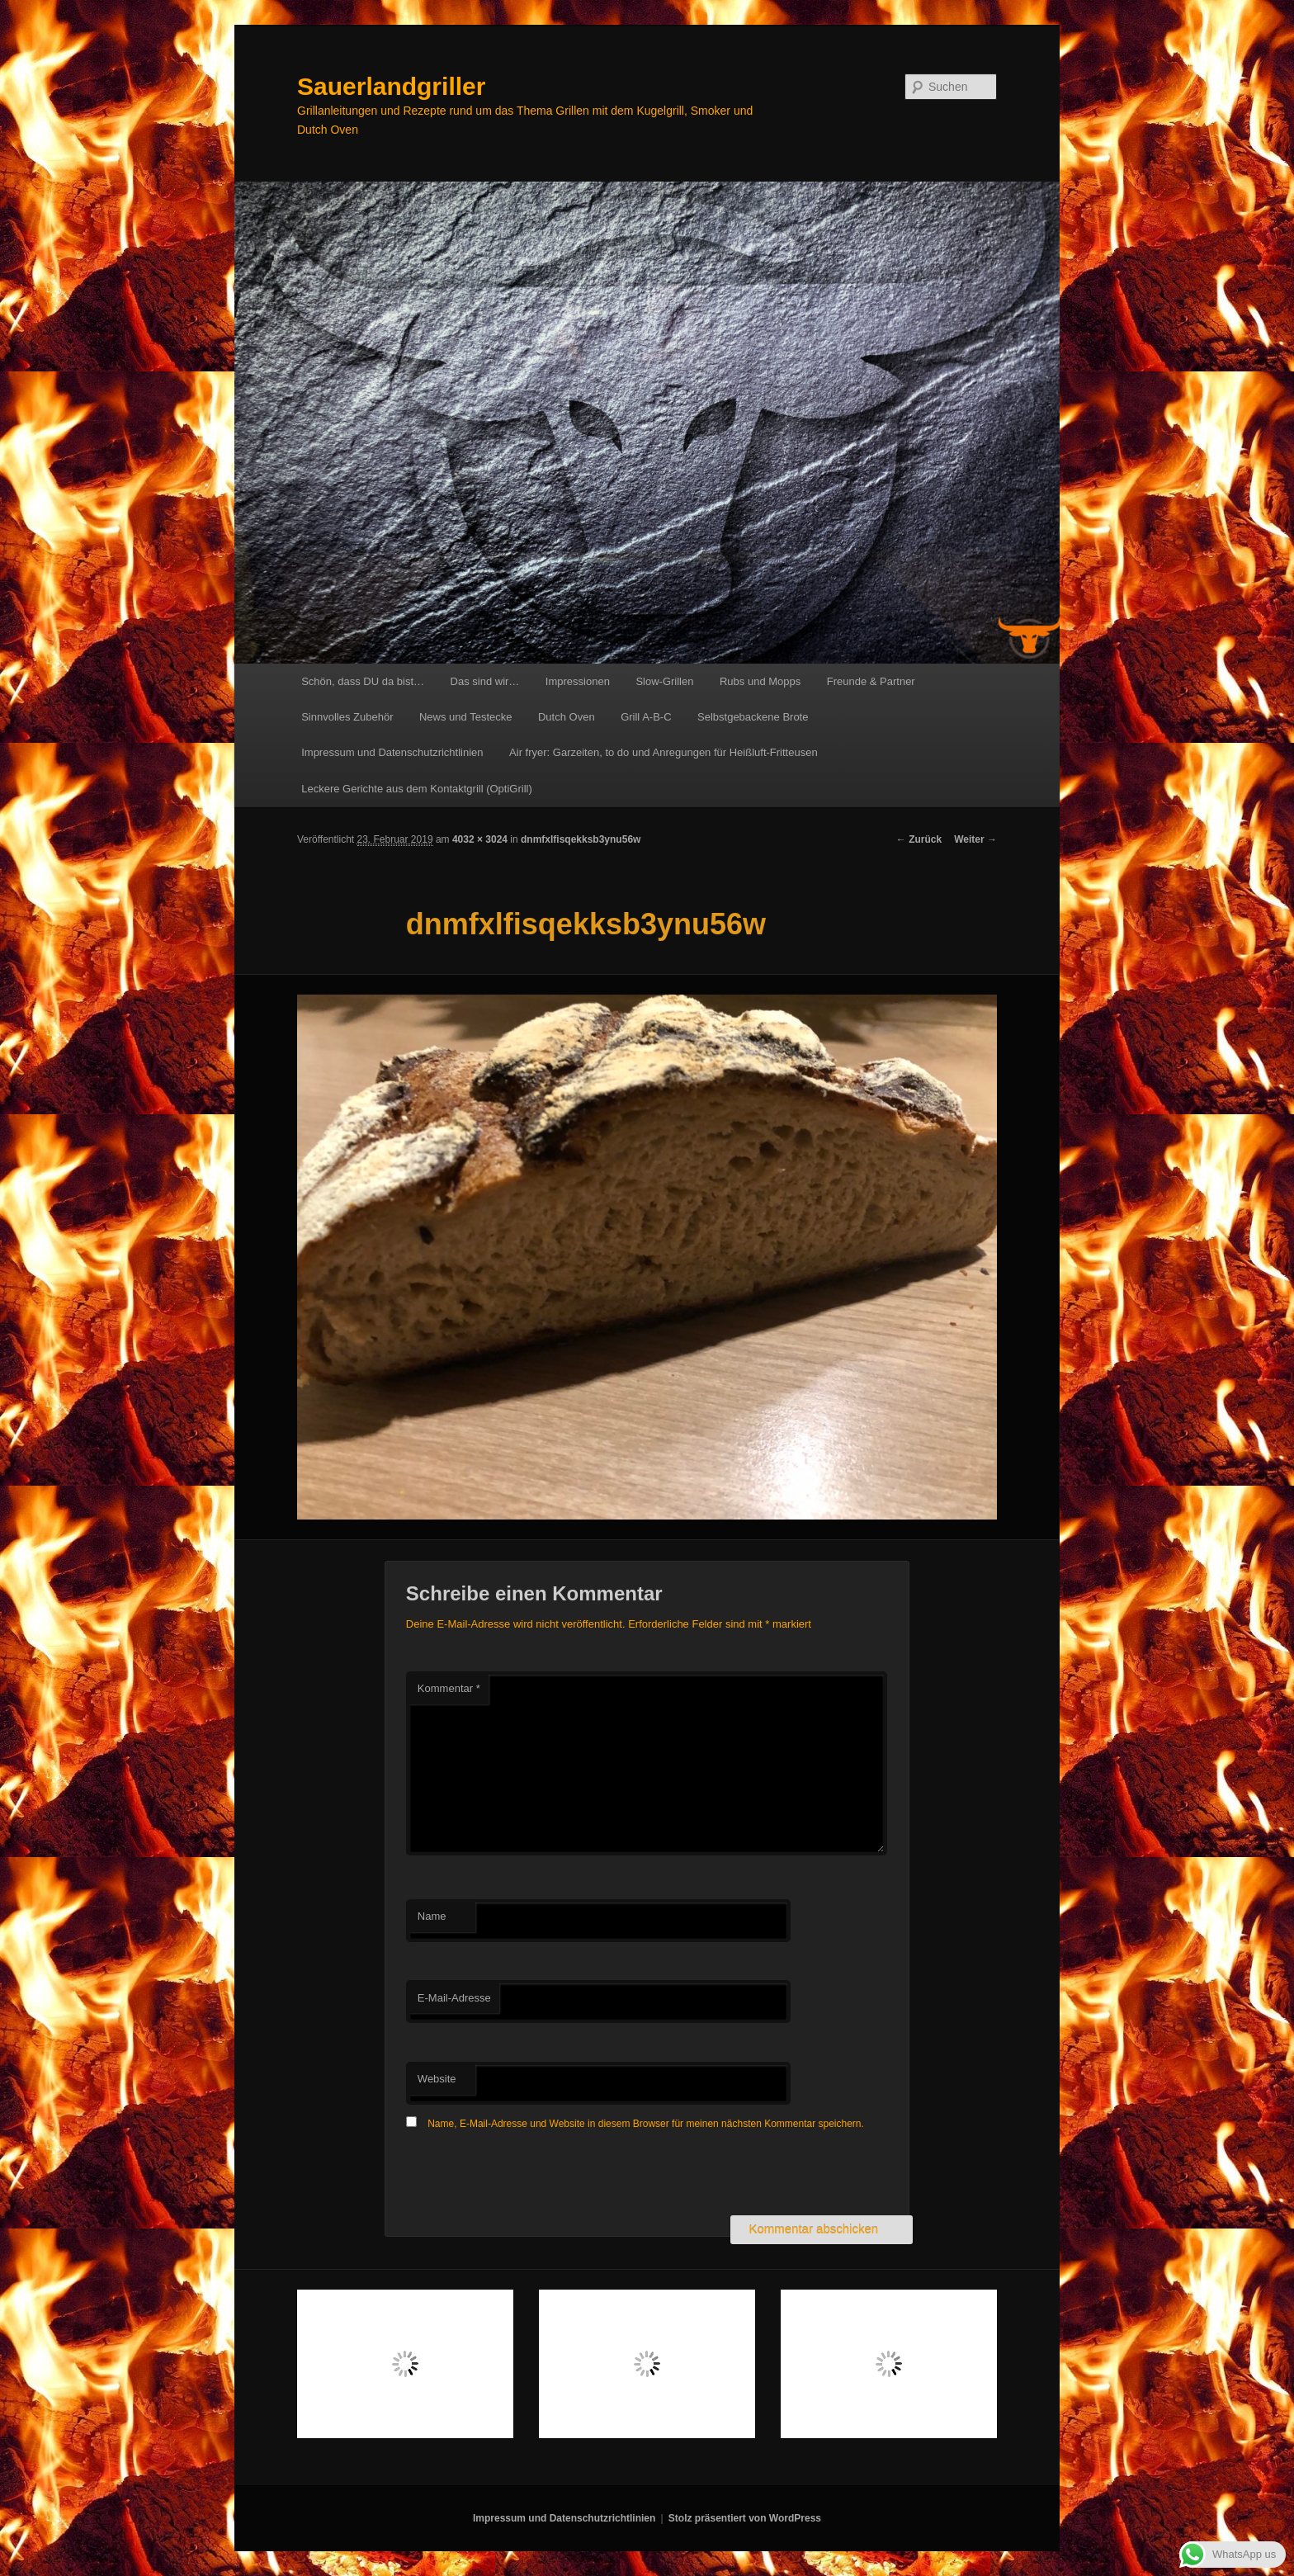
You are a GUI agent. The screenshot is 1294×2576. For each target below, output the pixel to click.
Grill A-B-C (646, 717)
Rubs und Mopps (760, 681)
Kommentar (449, 1688)
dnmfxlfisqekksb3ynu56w (580, 839)
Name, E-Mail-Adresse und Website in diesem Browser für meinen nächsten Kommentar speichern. (645, 2123)
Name (432, 1916)
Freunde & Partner (871, 681)
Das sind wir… (485, 681)
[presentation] (531, 2175)
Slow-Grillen (664, 681)
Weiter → (975, 839)
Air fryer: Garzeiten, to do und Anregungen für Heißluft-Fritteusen (663, 752)
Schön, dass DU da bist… (362, 681)
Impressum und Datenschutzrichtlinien (392, 752)
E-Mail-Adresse (454, 1998)
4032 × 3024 (480, 839)
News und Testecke (465, 717)
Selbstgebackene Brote (752, 717)
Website (437, 2079)
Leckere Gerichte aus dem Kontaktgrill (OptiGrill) (416, 788)
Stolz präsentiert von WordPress (744, 2518)
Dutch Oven (566, 717)
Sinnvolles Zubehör (347, 717)
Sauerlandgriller (391, 86)
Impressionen (577, 681)
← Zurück (919, 839)
